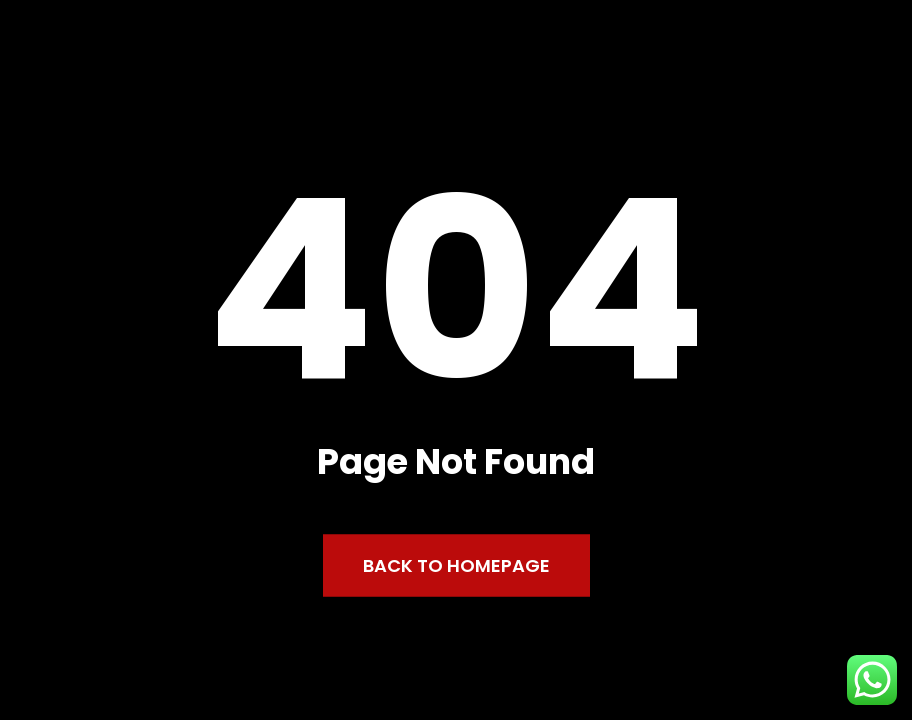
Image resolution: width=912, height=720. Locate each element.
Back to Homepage (456, 565)
